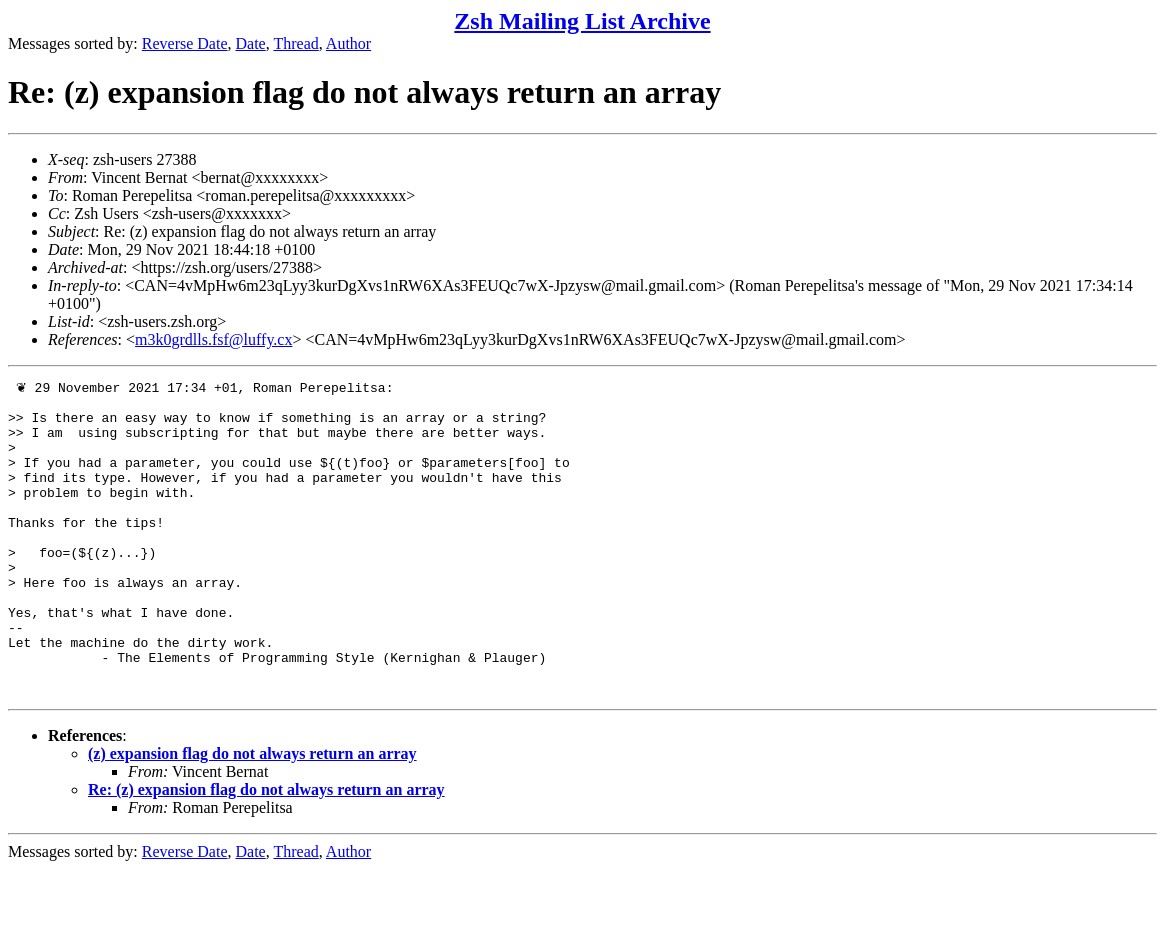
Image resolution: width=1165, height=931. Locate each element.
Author (348, 43)
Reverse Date (185, 43)
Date (251, 43)
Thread (295, 43)
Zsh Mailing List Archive (582, 21)
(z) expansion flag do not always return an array (252, 815)
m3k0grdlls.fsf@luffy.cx (213, 339)
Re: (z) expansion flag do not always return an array (266, 851)
